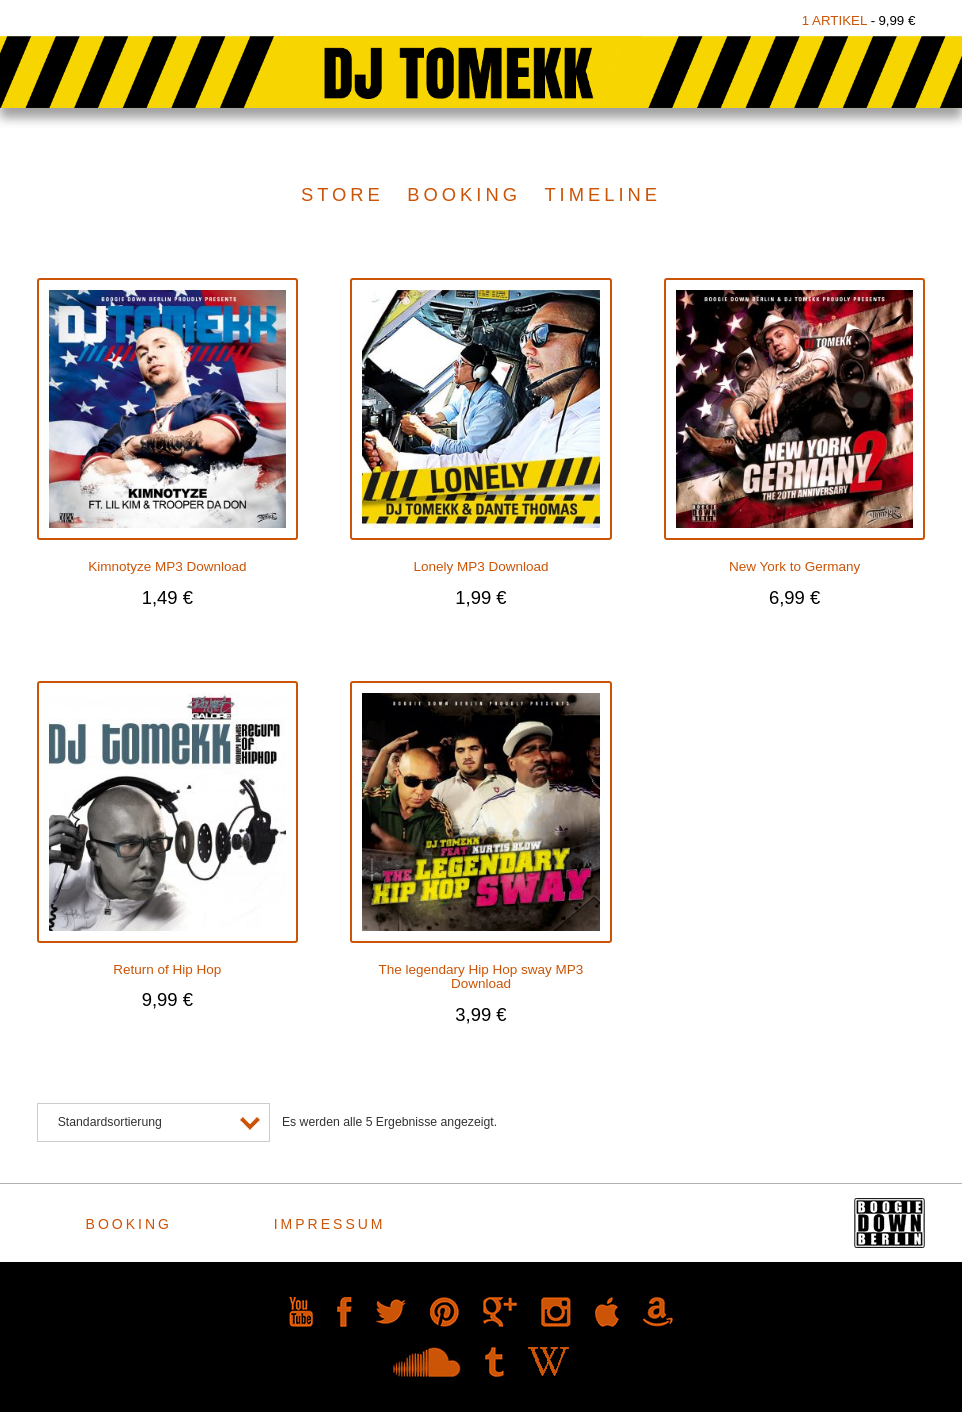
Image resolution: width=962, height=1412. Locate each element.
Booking (464, 194)
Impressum (333, 1224)
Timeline (602, 194)
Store (342, 194)
